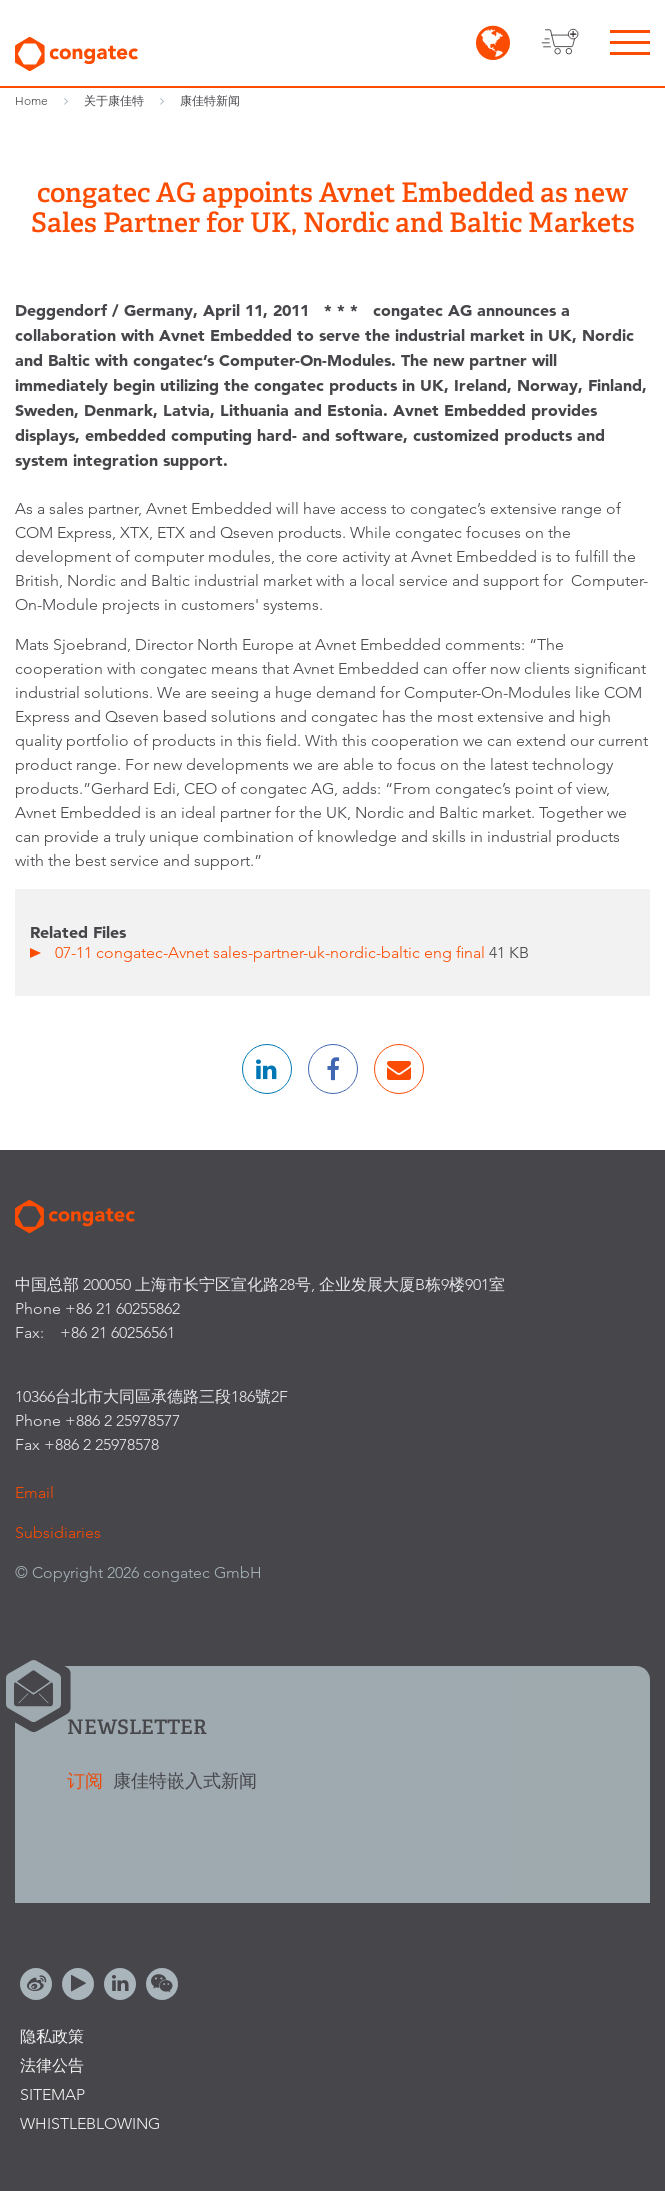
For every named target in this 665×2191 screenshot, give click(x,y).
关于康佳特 (114, 100)
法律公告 (52, 2065)
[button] (267, 1069)
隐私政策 (52, 2036)
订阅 (87, 1780)
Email (34, 1492)
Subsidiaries (58, 1532)
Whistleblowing (90, 2123)
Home (31, 100)
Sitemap (52, 2094)
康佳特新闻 (210, 100)
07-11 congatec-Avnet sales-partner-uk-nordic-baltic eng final (272, 952)
